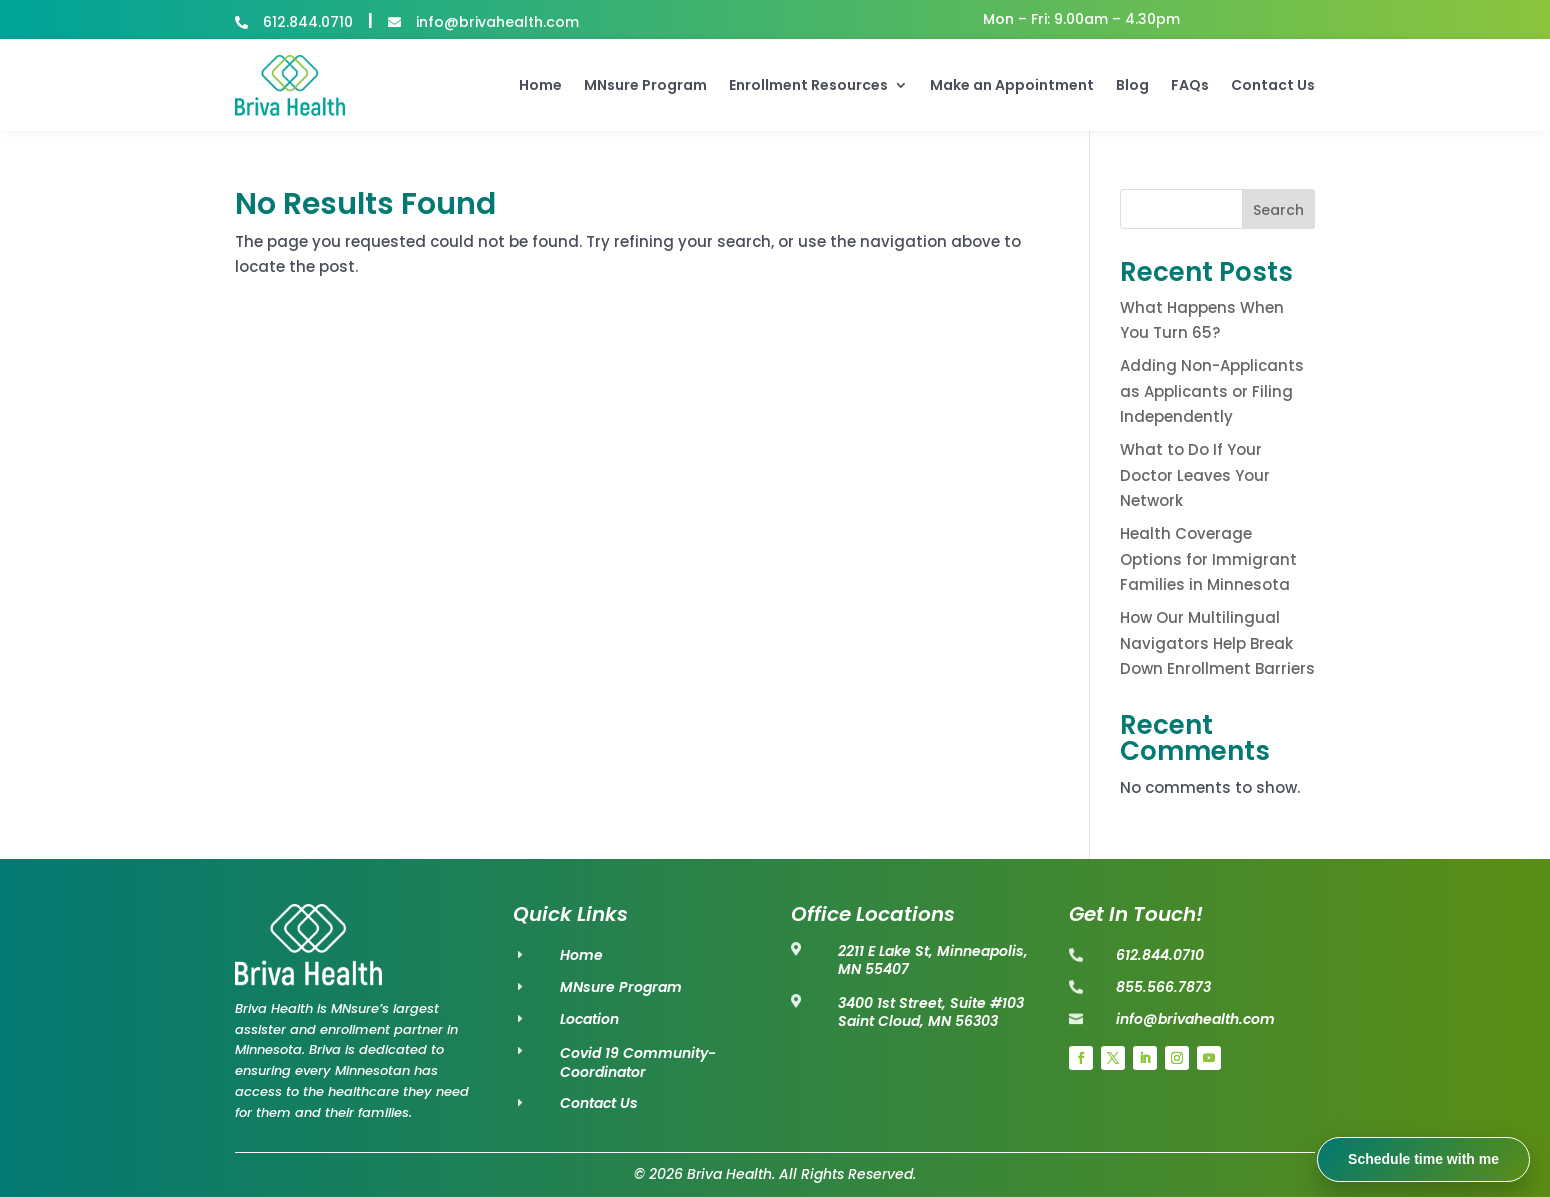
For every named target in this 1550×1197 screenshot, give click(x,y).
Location (589, 1019)
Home (540, 85)
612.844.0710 (308, 22)
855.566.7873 (1163, 987)
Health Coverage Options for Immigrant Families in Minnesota (1208, 559)
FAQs (1190, 85)
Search (1278, 210)
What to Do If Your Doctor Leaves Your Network (1195, 475)
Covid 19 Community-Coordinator (638, 1063)
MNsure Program (645, 85)
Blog (1132, 85)
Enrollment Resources (808, 85)
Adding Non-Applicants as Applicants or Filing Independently (1212, 391)
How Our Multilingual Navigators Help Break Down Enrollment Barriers (1217, 643)
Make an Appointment (1012, 85)
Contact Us (1273, 85)
